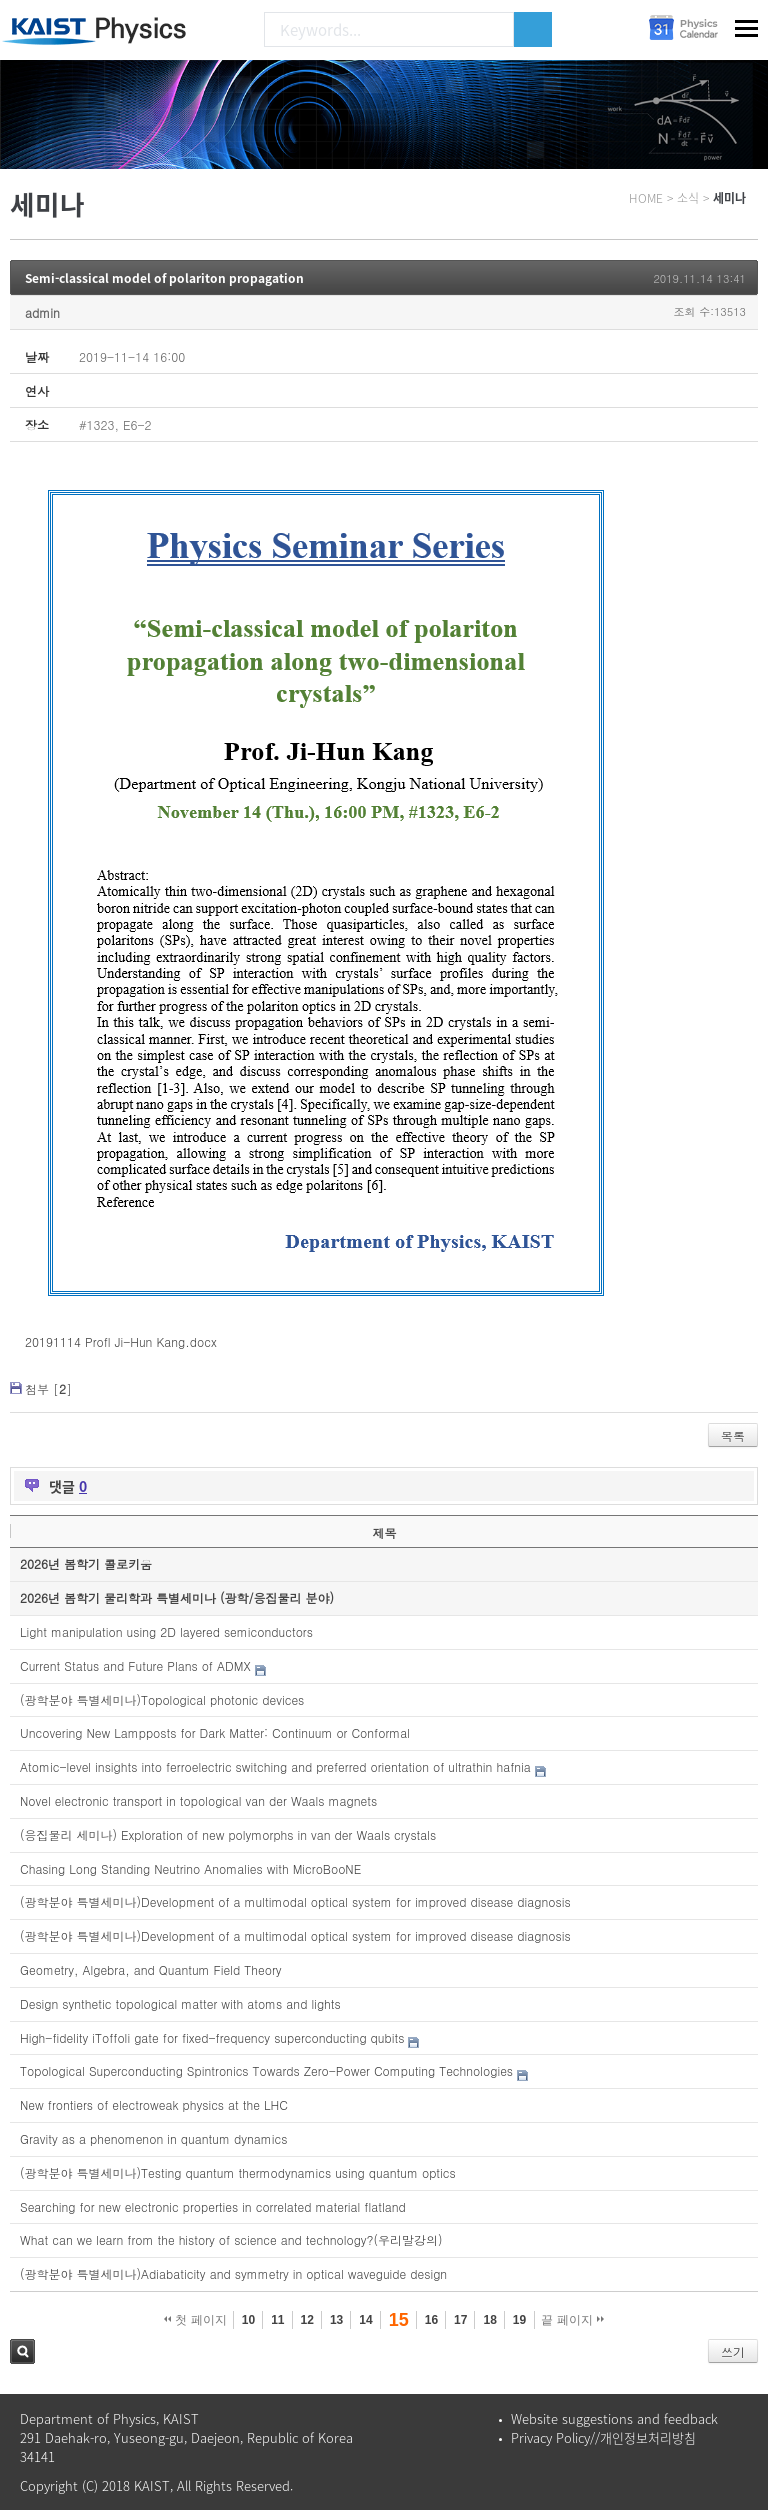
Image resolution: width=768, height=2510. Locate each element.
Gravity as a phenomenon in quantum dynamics (153, 2138)
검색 (22, 2351)
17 (460, 2320)
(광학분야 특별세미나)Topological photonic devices (162, 1699)
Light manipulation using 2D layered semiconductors (166, 1631)
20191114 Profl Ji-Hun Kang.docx (121, 1341)
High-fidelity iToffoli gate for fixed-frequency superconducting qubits (212, 2037)
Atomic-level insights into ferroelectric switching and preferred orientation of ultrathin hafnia (275, 1766)
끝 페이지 (572, 2320)
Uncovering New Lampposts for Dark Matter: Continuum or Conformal (215, 1732)
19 (519, 2320)
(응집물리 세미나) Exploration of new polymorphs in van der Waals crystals (228, 1834)
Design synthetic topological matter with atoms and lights (180, 2003)
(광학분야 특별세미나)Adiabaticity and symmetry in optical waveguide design (233, 2273)
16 (431, 2320)
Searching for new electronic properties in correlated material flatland (213, 2206)
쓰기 (733, 2351)
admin (42, 312)
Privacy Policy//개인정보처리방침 (603, 2437)
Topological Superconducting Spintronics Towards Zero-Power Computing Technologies (266, 2070)
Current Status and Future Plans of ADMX (135, 1665)
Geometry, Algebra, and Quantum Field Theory (151, 1969)
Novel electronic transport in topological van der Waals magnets (198, 1800)
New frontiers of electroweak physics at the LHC (154, 2104)
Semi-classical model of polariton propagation (164, 278)
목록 (733, 1435)
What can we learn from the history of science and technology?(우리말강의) (231, 2239)
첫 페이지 (195, 2320)
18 (489, 2320)
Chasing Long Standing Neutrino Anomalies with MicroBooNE (190, 1868)
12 (307, 2320)
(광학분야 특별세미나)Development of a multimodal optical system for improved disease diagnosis (295, 1901)
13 (336, 2320)
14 (365, 2320)
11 (277, 2320)
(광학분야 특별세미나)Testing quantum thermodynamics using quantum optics (238, 2172)
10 (248, 2320)
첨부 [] (48, 1388)
